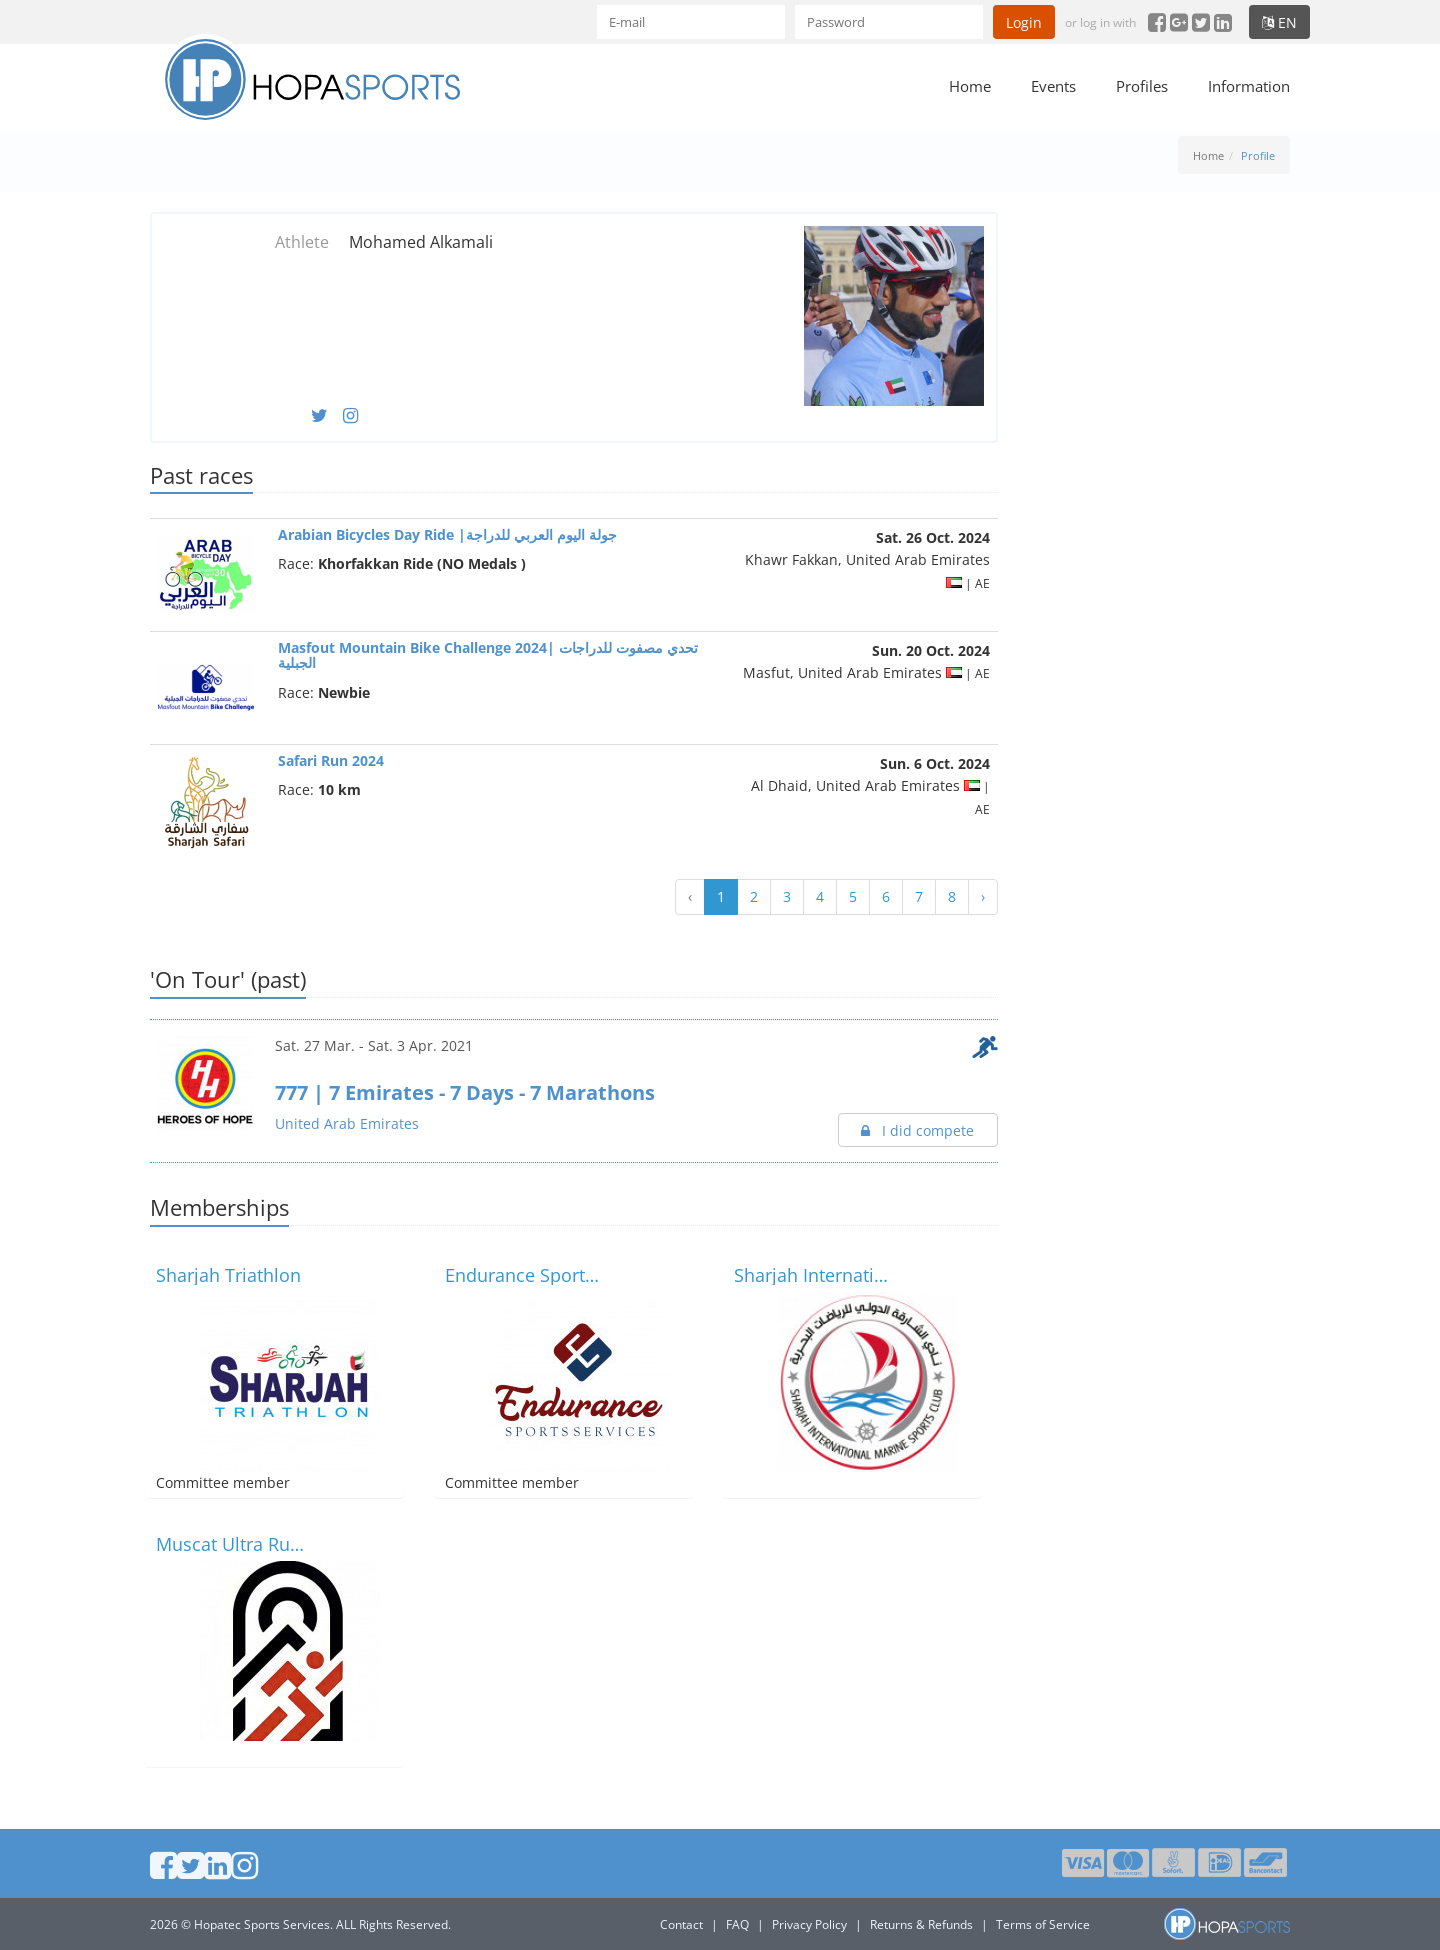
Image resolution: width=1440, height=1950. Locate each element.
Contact (681, 1924)
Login (1024, 22)
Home (970, 86)
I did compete (917, 1130)
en (1279, 22)
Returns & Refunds (921, 1924)
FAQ (737, 1924)
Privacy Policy (809, 1924)
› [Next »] (983, 896)
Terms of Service (1043, 1924)
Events (1053, 86)
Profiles (1142, 86)
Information (1249, 86)
